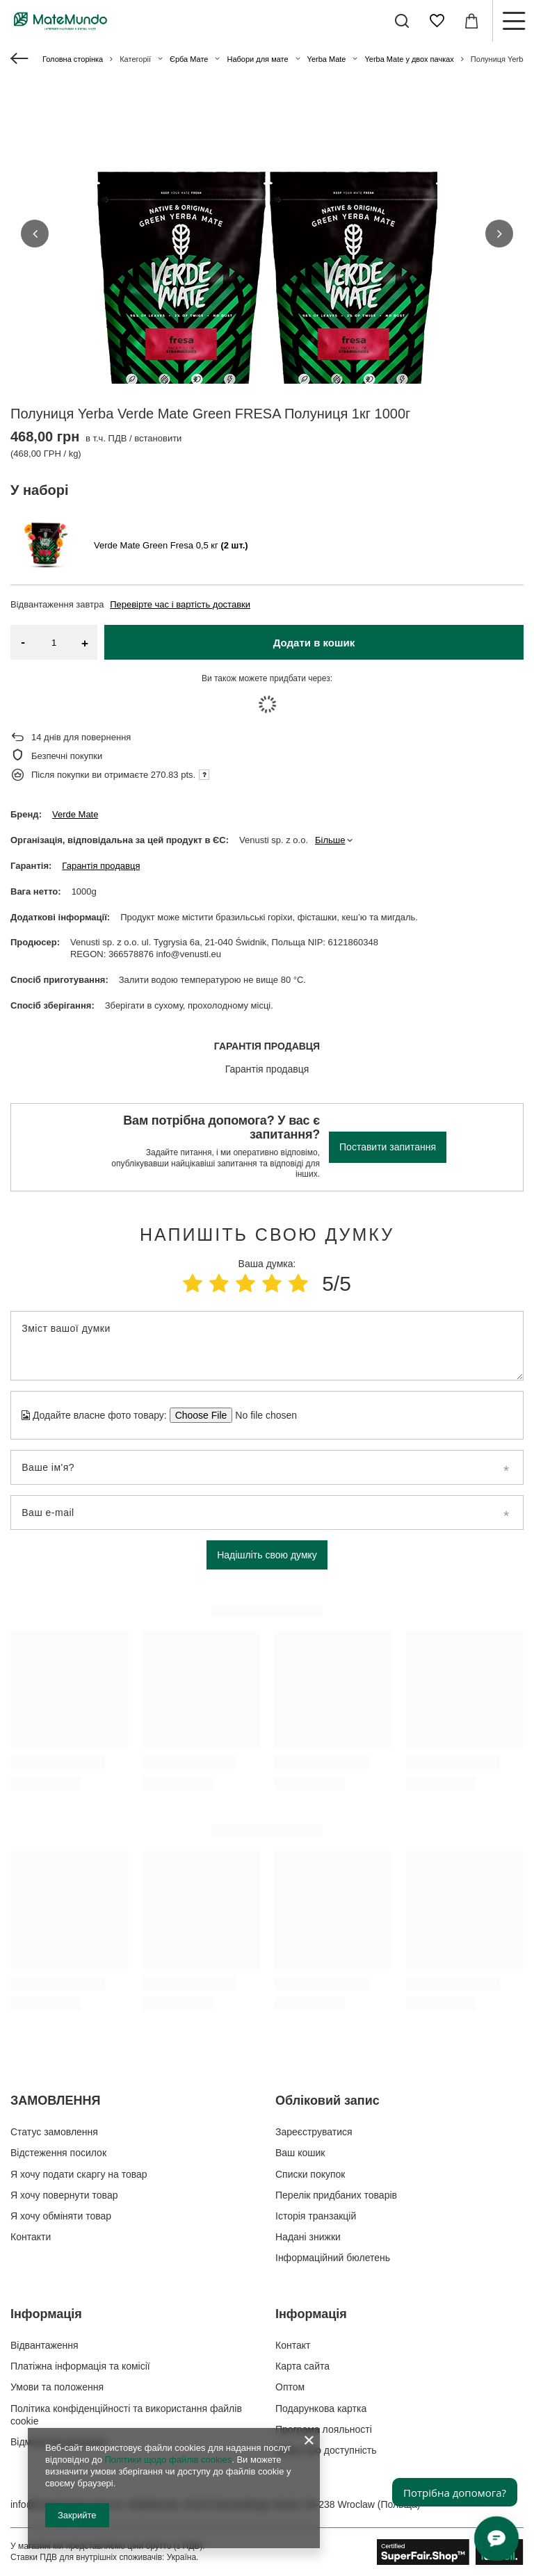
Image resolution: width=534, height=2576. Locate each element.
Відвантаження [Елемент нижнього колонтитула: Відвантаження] (44, 2345)
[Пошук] (402, 21)
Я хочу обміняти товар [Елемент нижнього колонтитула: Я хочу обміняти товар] (60, 2216)
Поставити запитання (387, 1146)
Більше (330, 840)
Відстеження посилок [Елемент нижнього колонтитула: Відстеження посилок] (58, 2152)
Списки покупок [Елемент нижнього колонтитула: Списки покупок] (310, 2174)
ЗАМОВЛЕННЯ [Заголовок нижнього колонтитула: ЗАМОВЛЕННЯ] (55, 2101)
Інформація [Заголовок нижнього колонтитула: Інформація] (46, 2314)
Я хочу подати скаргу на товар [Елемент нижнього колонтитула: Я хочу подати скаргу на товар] (78, 2174)
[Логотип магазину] (60, 21)
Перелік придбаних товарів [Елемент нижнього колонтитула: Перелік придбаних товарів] (336, 2195)
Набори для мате (257, 59)
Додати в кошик (314, 643)
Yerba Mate (326, 59)
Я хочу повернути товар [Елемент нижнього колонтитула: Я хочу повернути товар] (64, 2195)
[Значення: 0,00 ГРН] (471, 21)
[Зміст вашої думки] (267, 1345)
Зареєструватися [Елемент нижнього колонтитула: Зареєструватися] (314, 2131)
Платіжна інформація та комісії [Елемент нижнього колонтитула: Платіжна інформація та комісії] (80, 2366)
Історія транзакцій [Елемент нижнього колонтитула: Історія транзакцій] (315, 2216)
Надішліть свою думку (267, 1554)
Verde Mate (75, 814)
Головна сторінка (72, 59)
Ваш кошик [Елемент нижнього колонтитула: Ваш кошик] (300, 2152)
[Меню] (513, 21)
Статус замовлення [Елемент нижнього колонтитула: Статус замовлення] (54, 2131)
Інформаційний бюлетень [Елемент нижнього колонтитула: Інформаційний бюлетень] (332, 2257)
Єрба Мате (189, 59)
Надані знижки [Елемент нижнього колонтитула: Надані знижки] (308, 2236)
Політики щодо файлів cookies (168, 2459)
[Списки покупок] (436, 21)
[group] (267, 291)
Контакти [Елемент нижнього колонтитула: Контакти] (30, 2236)
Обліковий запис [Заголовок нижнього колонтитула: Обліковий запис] (327, 2101)
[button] (35, 233)
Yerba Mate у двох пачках (408, 59)
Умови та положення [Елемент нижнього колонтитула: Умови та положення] (57, 2386)
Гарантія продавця (101, 866)
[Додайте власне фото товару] (262, 1415)
